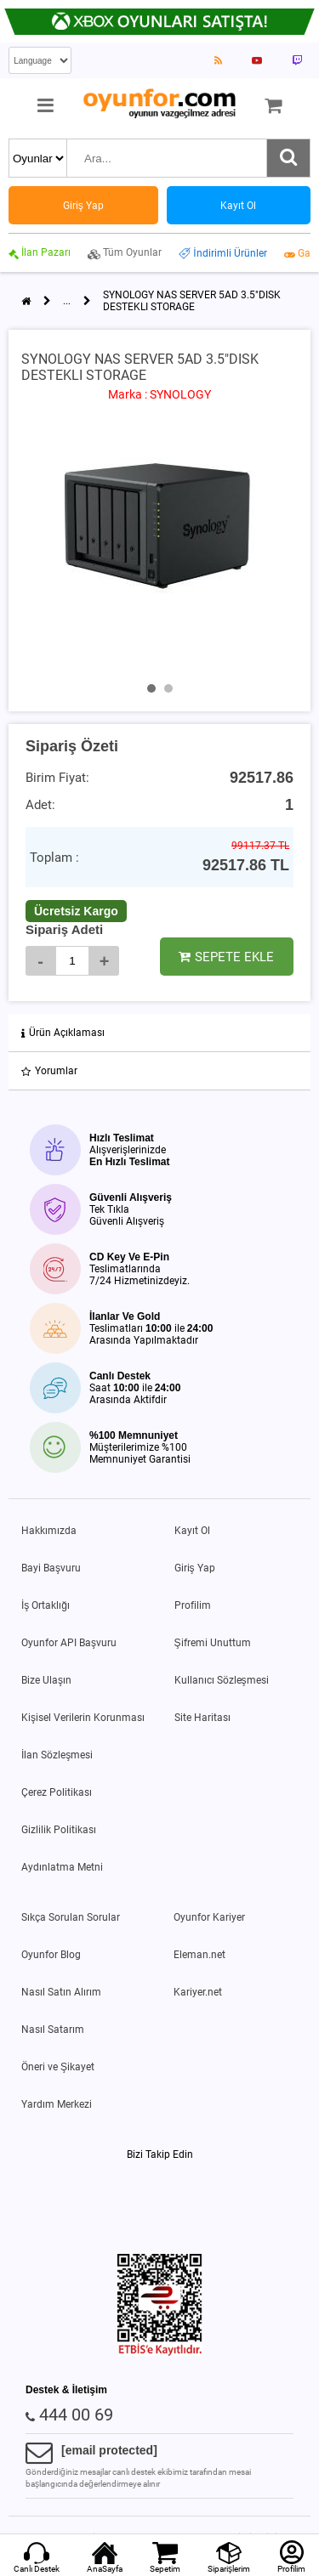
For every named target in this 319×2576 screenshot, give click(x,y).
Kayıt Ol (192, 1531)
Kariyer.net (198, 1992)
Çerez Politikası (56, 1792)
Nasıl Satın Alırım (61, 1992)
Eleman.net (199, 1955)
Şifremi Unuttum (212, 1643)
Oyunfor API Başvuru (69, 1643)
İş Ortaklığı (45, 1605)
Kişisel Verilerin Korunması (83, 1718)
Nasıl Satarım (52, 2029)
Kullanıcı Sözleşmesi (221, 1680)
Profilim (192, 1605)
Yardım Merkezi (56, 2104)
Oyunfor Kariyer (209, 1917)
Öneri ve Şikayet (57, 2067)
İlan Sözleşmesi (57, 1755)
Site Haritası (202, 1718)
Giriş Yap (194, 1568)
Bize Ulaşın (46, 1680)
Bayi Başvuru (51, 1568)
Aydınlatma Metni (62, 1867)
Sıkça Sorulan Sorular (70, 1917)
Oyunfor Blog (51, 1955)
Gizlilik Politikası (58, 1830)
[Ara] (288, 158)
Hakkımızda (49, 1531)
